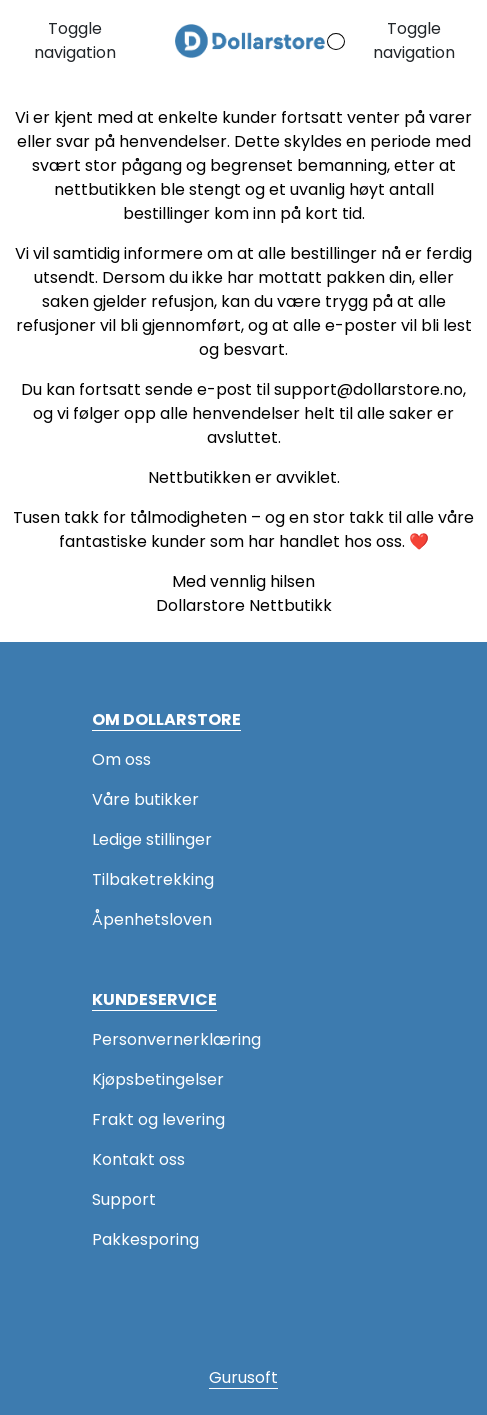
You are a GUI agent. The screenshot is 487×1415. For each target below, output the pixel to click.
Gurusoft (243, 1377)
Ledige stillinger (152, 839)
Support (124, 1199)
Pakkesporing (145, 1239)
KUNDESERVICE (154, 999)
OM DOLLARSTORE (166, 719)
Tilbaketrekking (153, 879)
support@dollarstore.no (368, 389)
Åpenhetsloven (152, 919)
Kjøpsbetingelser (158, 1079)
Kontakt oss (138, 1159)
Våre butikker (145, 799)
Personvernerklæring (176, 1039)
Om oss (121, 759)
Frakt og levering (158, 1119)
